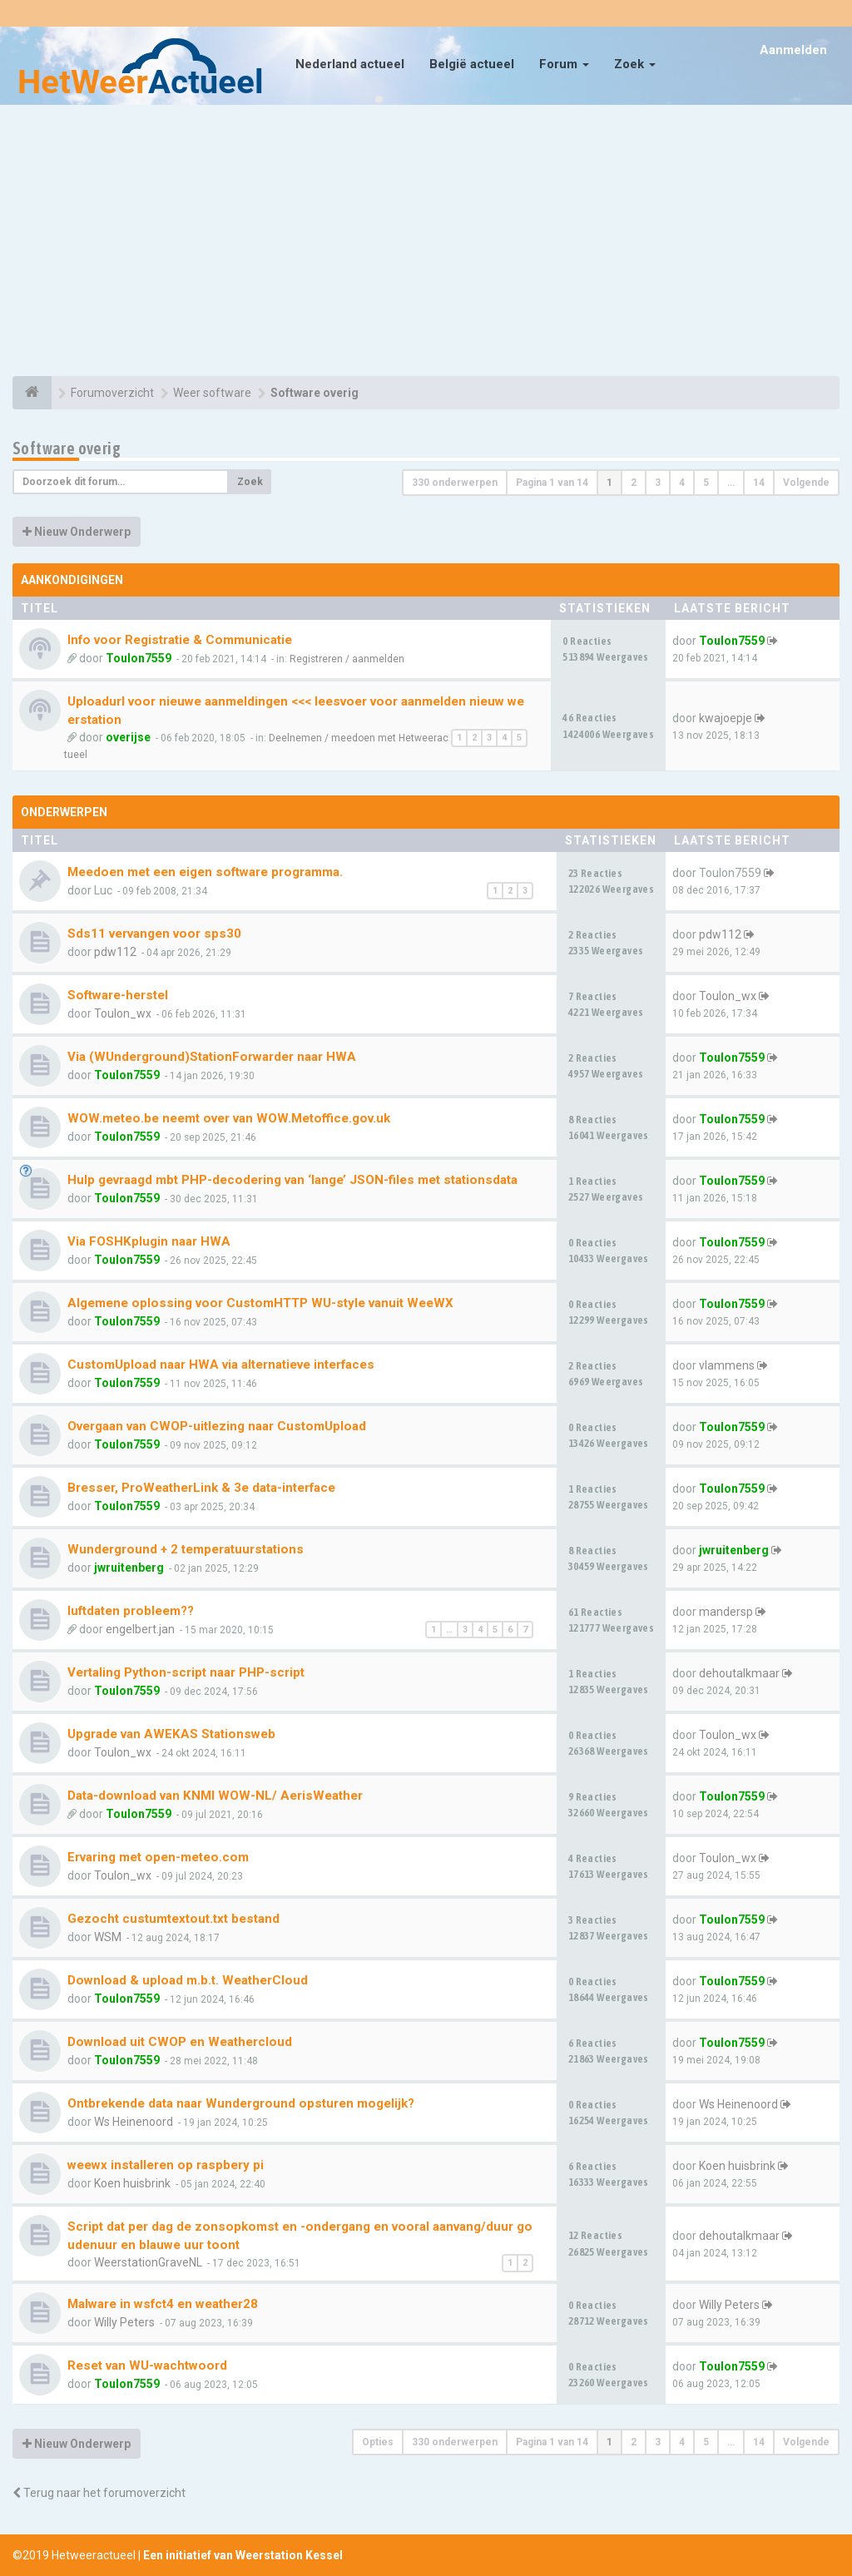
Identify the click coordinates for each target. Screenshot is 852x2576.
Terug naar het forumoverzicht (99, 2492)
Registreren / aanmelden (347, 659)
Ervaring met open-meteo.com (158, 1857)
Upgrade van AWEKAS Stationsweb (171, 1733)
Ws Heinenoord (133, 2121)
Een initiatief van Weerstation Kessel (243, 2555)
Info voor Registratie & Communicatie (179, 639)
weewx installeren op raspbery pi (165, 2164)
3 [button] (658, 482)
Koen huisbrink (132, 2183)
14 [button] (759, 482)
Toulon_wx (122, 1013)
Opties (378, 2442)
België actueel (471, 64)
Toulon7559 (138, 658)
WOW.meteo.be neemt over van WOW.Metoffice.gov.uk (228, 1118)
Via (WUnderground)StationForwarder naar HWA (211, 1056)
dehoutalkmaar (739, 1673)
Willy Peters (124, 2322)
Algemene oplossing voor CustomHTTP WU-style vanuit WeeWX (260, 1302)
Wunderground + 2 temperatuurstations (185, 1549)
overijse (128, 737)
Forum (564, 64)
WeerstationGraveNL (148, 2262)
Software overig (66, 448)
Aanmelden (793, 49)
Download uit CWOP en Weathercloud (179, 2041)
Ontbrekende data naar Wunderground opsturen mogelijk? (240, 2103)
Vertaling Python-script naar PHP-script (186, 1672)
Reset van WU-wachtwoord (147, 2365)
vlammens (727, 1365)
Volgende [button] (806, 482)
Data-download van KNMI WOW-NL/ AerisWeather (215, 1795)
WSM (107, 1937)
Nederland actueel (349, 64)
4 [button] (682, 482)
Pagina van (552, 482)
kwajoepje (725, 718)
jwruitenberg (129, 1567)
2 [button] (634, 482)
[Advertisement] (426, 242)
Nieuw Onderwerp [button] (76, 531)
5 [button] (706, 482)
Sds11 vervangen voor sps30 (154, 933)
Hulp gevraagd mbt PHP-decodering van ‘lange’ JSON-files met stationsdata (292, 1179)
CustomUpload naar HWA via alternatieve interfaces (220, 1364)
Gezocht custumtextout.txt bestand (173, 1918)
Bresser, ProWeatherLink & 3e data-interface (201, 1487)
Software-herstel (117, 995)
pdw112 (115, 952)
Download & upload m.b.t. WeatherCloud (187, 1980)
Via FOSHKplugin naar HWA (148, 1241)
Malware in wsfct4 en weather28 (162, 2303)
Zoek (635, 64)
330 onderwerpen (455, 482)
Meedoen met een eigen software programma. (205, 871)
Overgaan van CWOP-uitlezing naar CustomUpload (216, 1426)
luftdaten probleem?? (130, 1610)
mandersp (726, 1611)
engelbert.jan (140, 1629)
